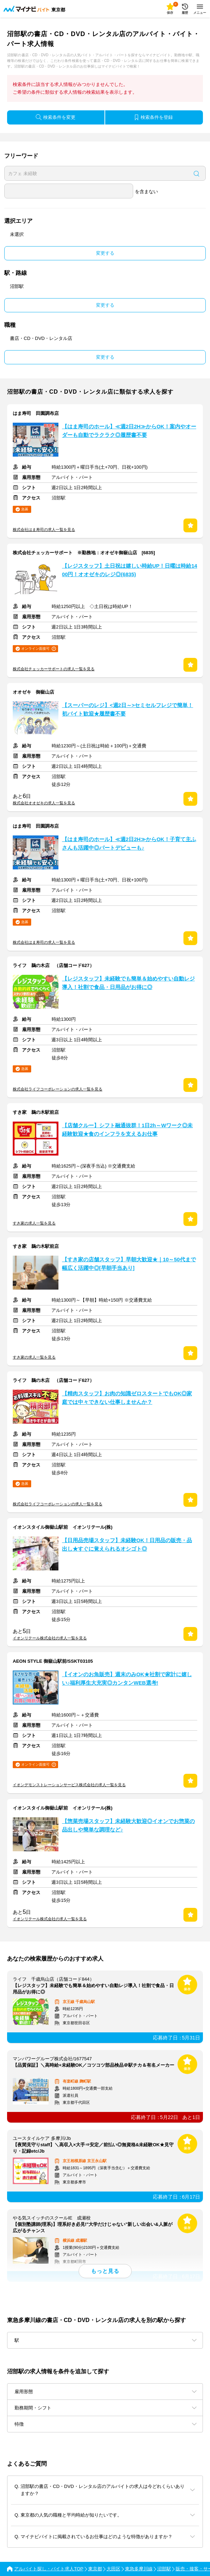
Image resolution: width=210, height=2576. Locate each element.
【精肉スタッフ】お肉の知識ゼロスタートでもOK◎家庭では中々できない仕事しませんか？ (127, 1398)
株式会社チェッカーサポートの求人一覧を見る (54, 669)
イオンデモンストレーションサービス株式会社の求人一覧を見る (69, 1785)
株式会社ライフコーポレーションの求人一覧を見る (57, 1089)
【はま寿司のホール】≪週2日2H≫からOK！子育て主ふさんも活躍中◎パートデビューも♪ (129, 844)
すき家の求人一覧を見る (34, 1223)
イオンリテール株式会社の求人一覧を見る (50, 1638)
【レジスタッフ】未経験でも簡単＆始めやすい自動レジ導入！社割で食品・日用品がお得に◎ (128, 983)
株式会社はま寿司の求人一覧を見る (44, 529)
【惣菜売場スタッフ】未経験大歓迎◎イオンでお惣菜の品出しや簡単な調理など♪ (128, 1825)
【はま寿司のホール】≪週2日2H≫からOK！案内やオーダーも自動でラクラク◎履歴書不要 (129, 431)
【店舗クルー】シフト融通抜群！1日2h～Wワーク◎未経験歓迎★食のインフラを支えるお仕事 (127, 1130)
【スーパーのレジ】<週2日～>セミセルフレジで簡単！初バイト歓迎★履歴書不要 (127, 709)
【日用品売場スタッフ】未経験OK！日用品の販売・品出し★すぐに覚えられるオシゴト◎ (127, 1545)
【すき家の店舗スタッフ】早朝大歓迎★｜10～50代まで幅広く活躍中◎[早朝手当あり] (129, 1264)
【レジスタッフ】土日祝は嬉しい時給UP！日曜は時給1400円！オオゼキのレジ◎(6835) (129, 570)
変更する (105, 253)
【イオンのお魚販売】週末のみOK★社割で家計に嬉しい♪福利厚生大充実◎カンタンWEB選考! (127, 1679)
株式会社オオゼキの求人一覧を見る (44, 803)
